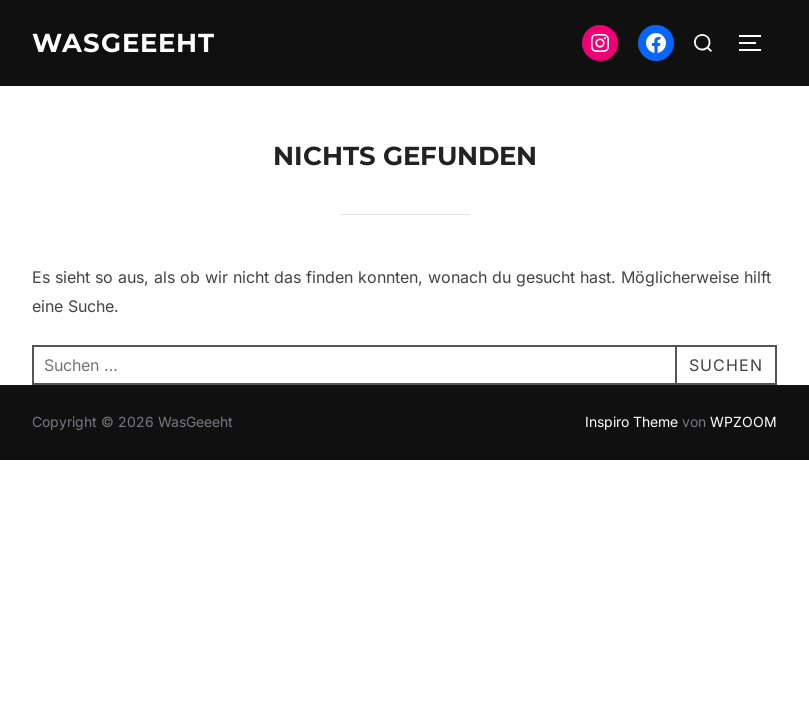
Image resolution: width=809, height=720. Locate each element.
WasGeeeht (123, 43)
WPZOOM (743, 421)
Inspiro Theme (631, 421)
